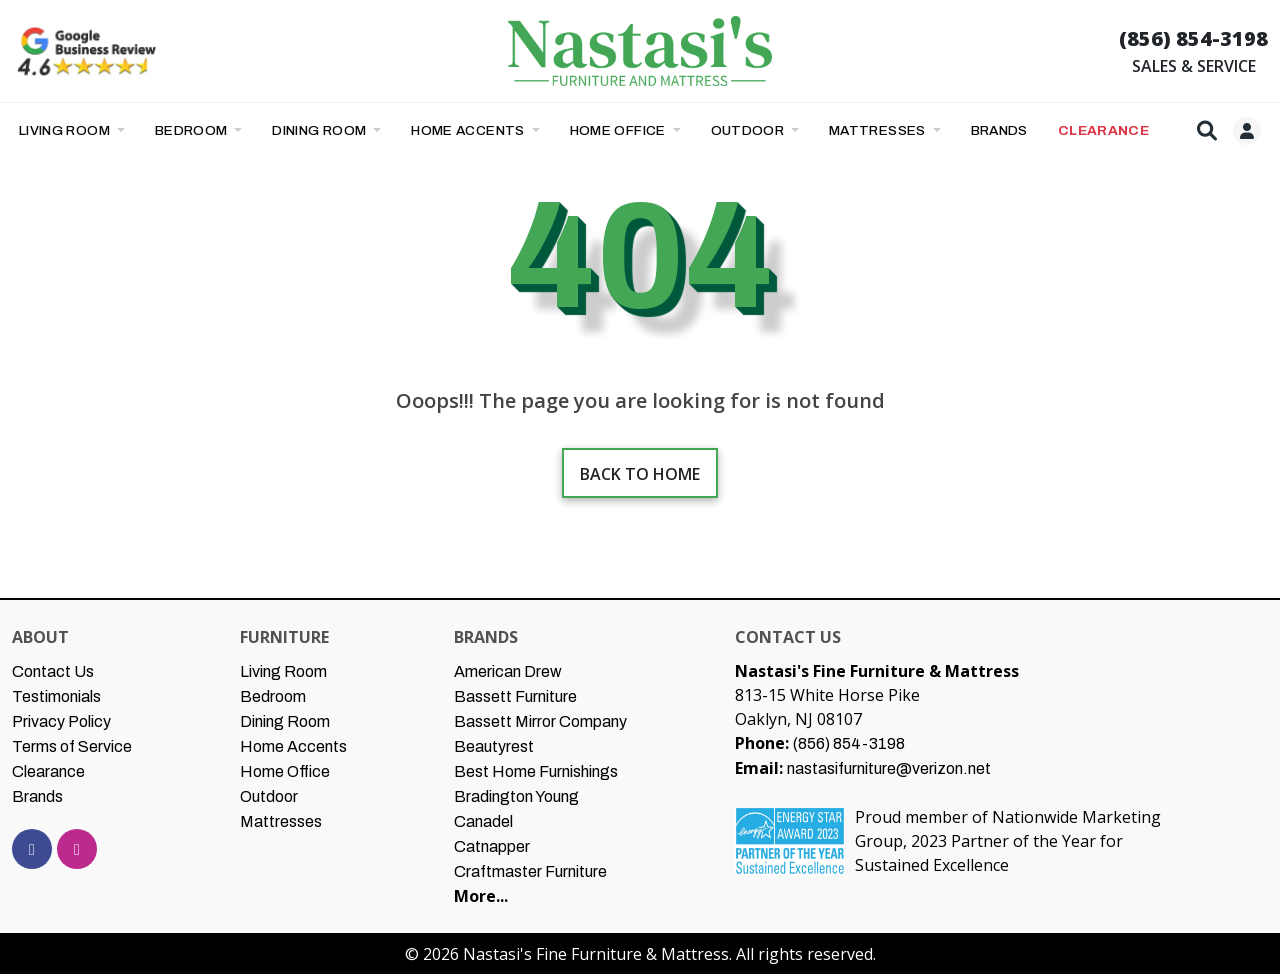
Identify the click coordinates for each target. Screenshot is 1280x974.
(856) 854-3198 (1193, 38)
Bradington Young (516, 796)
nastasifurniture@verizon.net (889, 768)
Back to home (640, 474)
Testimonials (56, 696)
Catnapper (492, 846)
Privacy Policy (61, 721)
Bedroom (193, 130)
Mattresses (879, 130)
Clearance (48, 771)
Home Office (620, 130)
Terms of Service (72, 746)
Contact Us (53, 671)
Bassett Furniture (515, 696)
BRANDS (999, 130)
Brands (37, 796)
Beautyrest (494, 746)
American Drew (508, 671)
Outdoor (749, 130)
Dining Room (321, 130)
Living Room (66, 130)
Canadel (483, 821)
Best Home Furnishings (536, 771)
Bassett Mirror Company (540, 721)
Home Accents (469, 130)
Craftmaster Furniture (530, 871)
